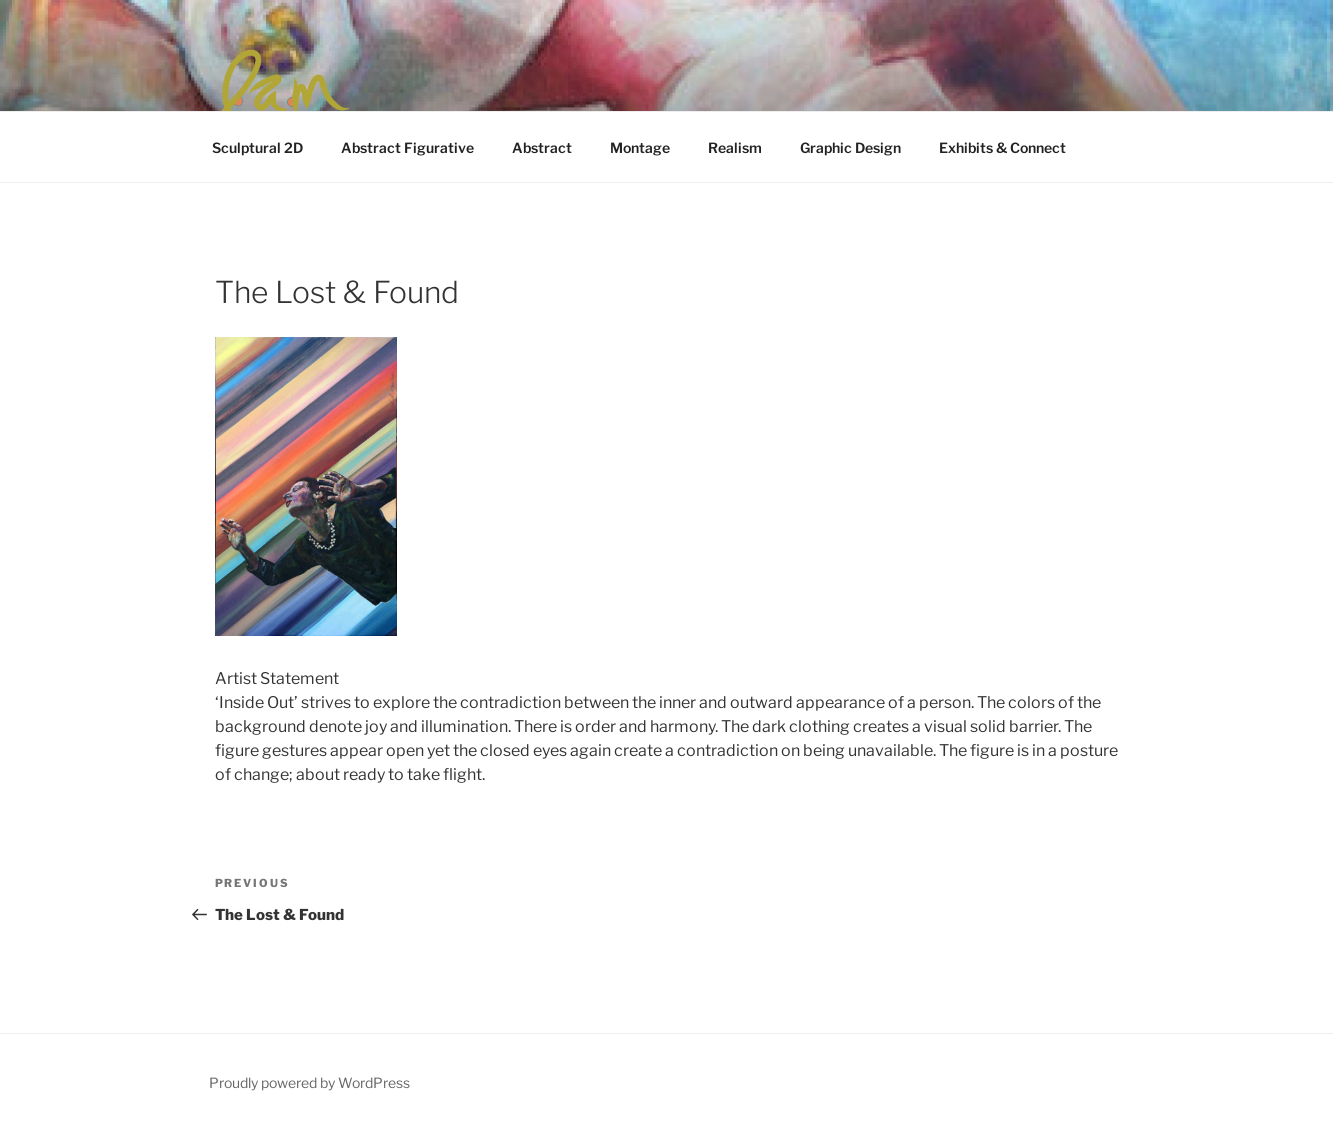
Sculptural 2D (257, 147)
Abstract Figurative (407, 147)
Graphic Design (850, 147)
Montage (640, 147)
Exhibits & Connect (1002, 147)
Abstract (542, 147)
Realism (735, 147)
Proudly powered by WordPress (309, 1082)
